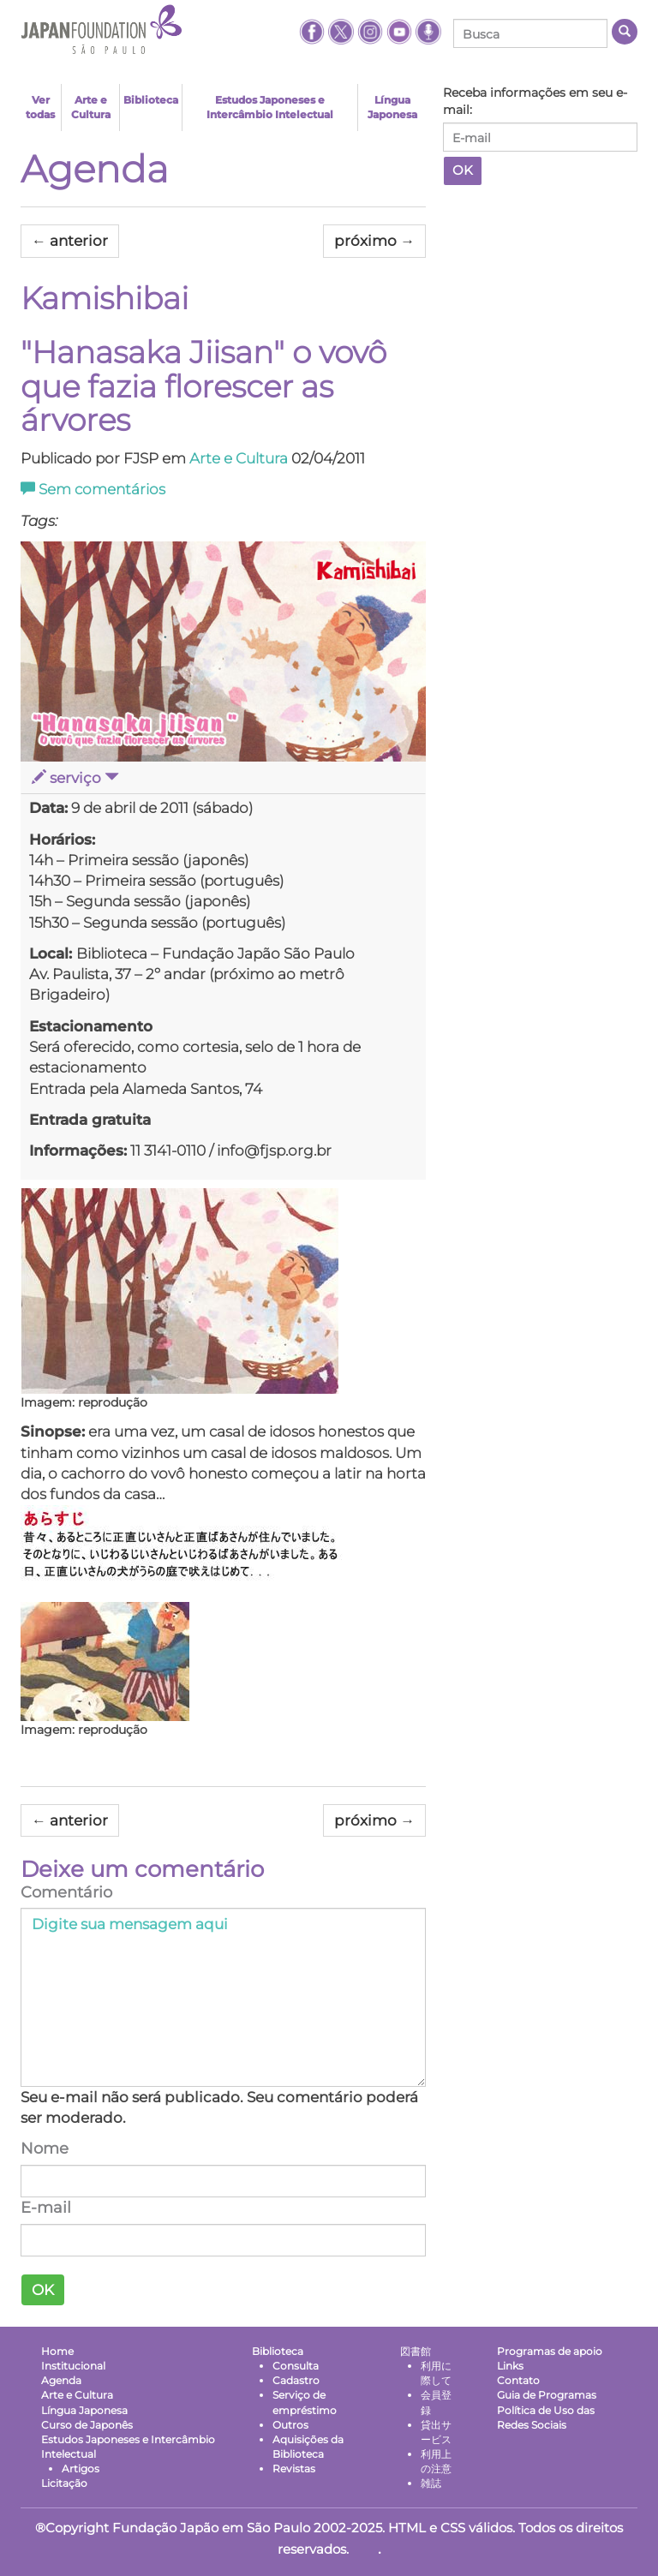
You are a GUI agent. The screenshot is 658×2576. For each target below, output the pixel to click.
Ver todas (40, 107)
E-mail (46, 2207)
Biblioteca (150, 99)
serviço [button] (75, 777)
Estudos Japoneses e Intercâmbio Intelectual (269, 107)
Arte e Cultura (91, 107)
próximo (374, 240)
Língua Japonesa (392, 107)
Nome (45, 2148)
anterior (70, 240)
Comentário (66, 1892)
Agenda (95, 169)
